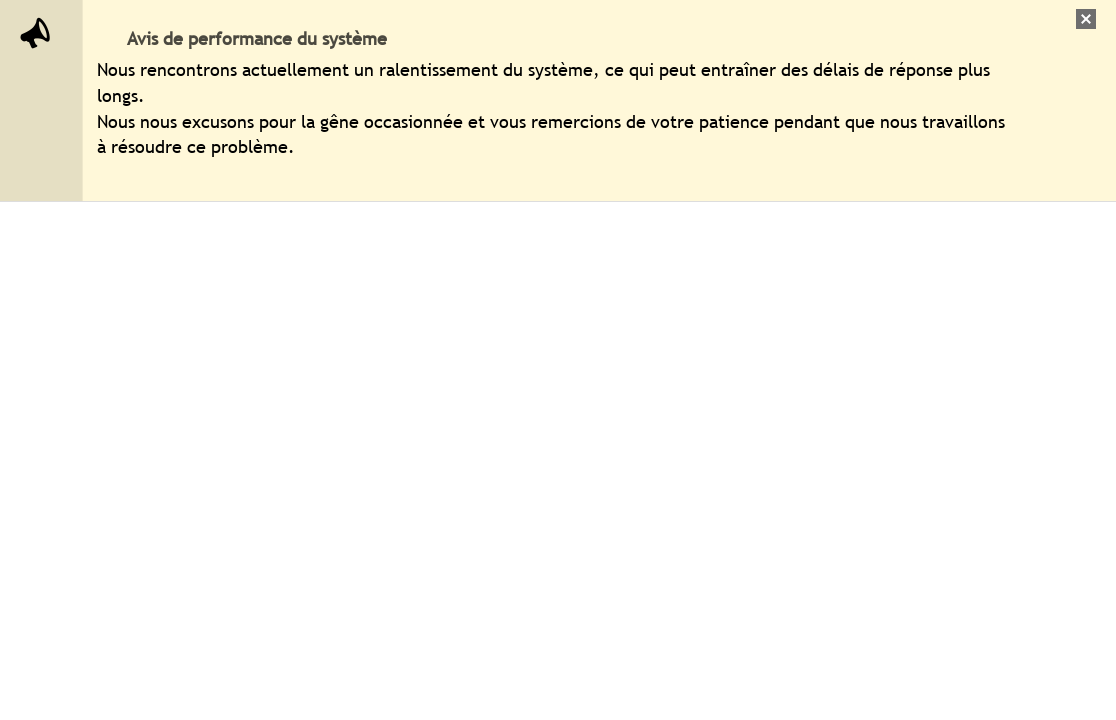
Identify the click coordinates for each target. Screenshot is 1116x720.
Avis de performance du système (257, 38)
